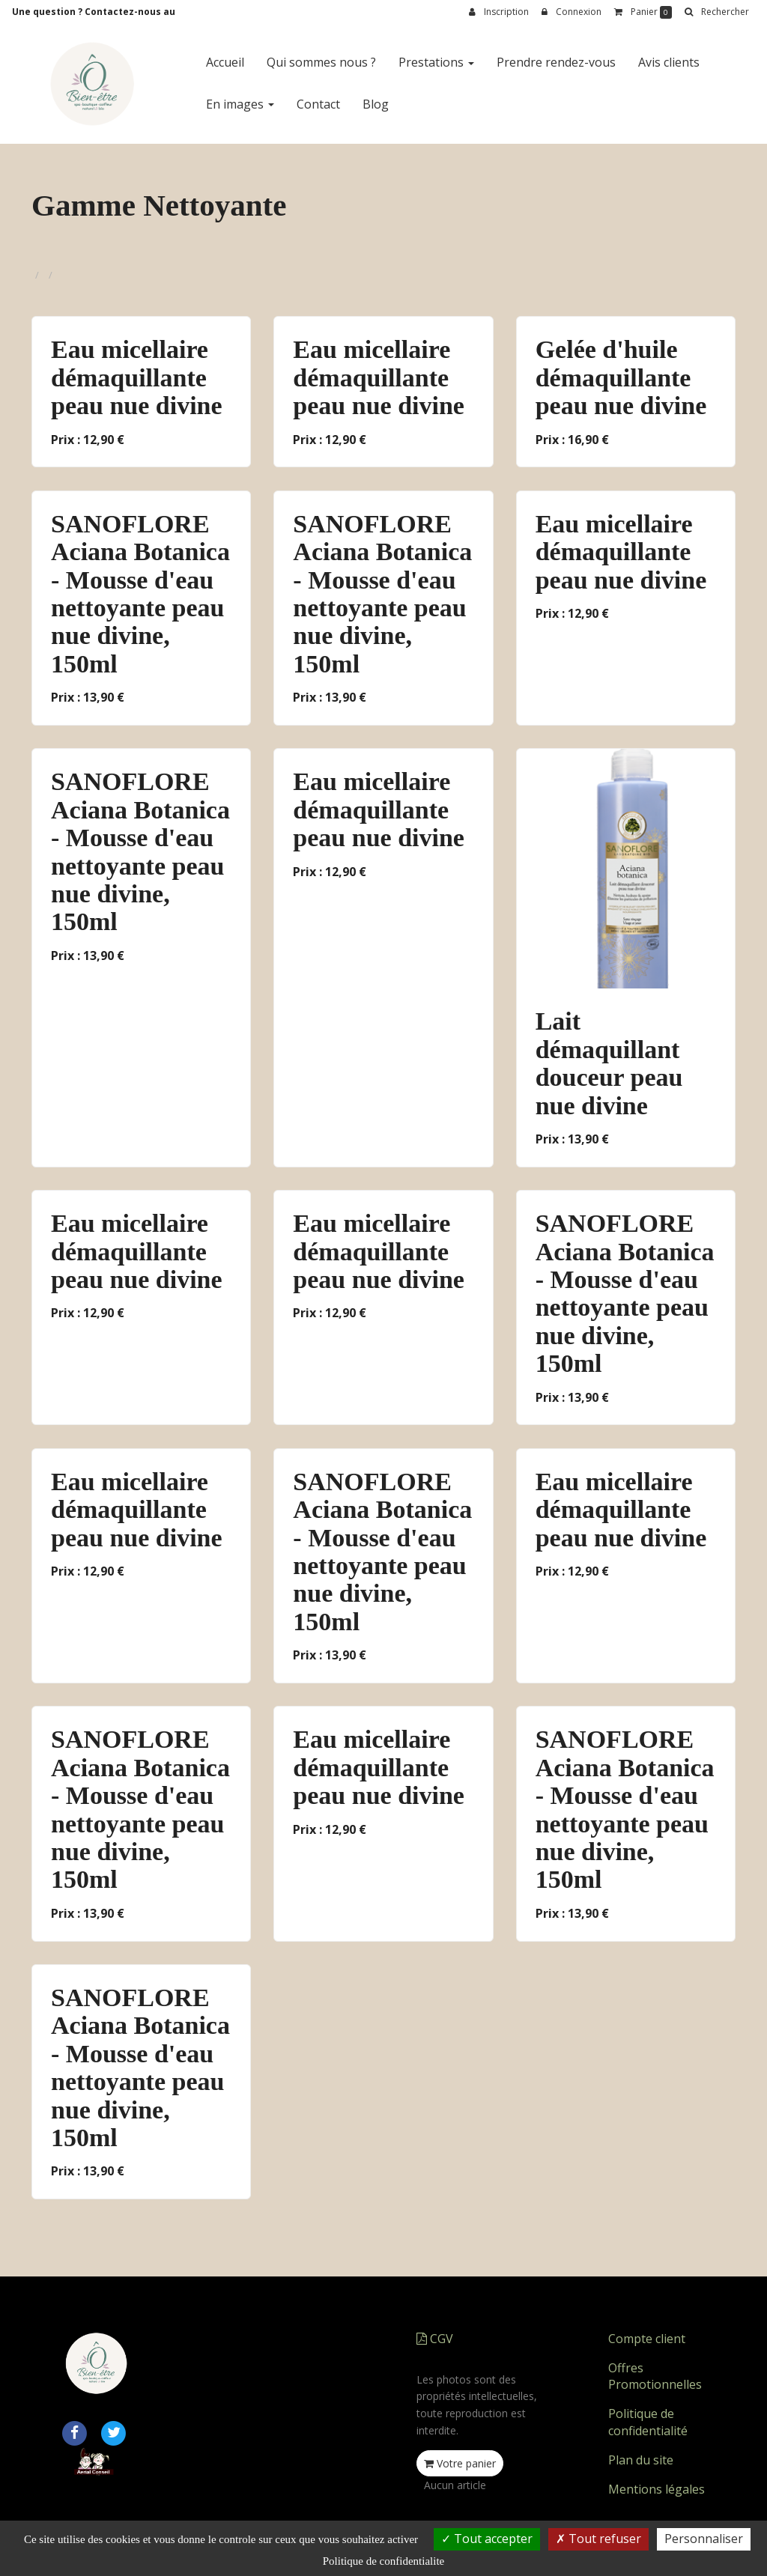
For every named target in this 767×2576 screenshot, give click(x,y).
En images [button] (240, 104)
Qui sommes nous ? (321, 62)
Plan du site (640, 2460)
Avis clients (669, 62)
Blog (376, 104)
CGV (434, 2338)
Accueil (225, 62)
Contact (318, 104)
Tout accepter (487, 2538)
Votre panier (460, 2463)
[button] (716, 12)
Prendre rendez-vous (556, 62)
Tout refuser (598, 2538)
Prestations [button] (436, 62)
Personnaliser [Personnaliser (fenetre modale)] (703, 2538)
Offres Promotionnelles (655, 2376)
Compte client (646, 2338)
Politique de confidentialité (648, 2422)
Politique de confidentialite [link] (383, 2561)
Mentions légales (656, 2489)
